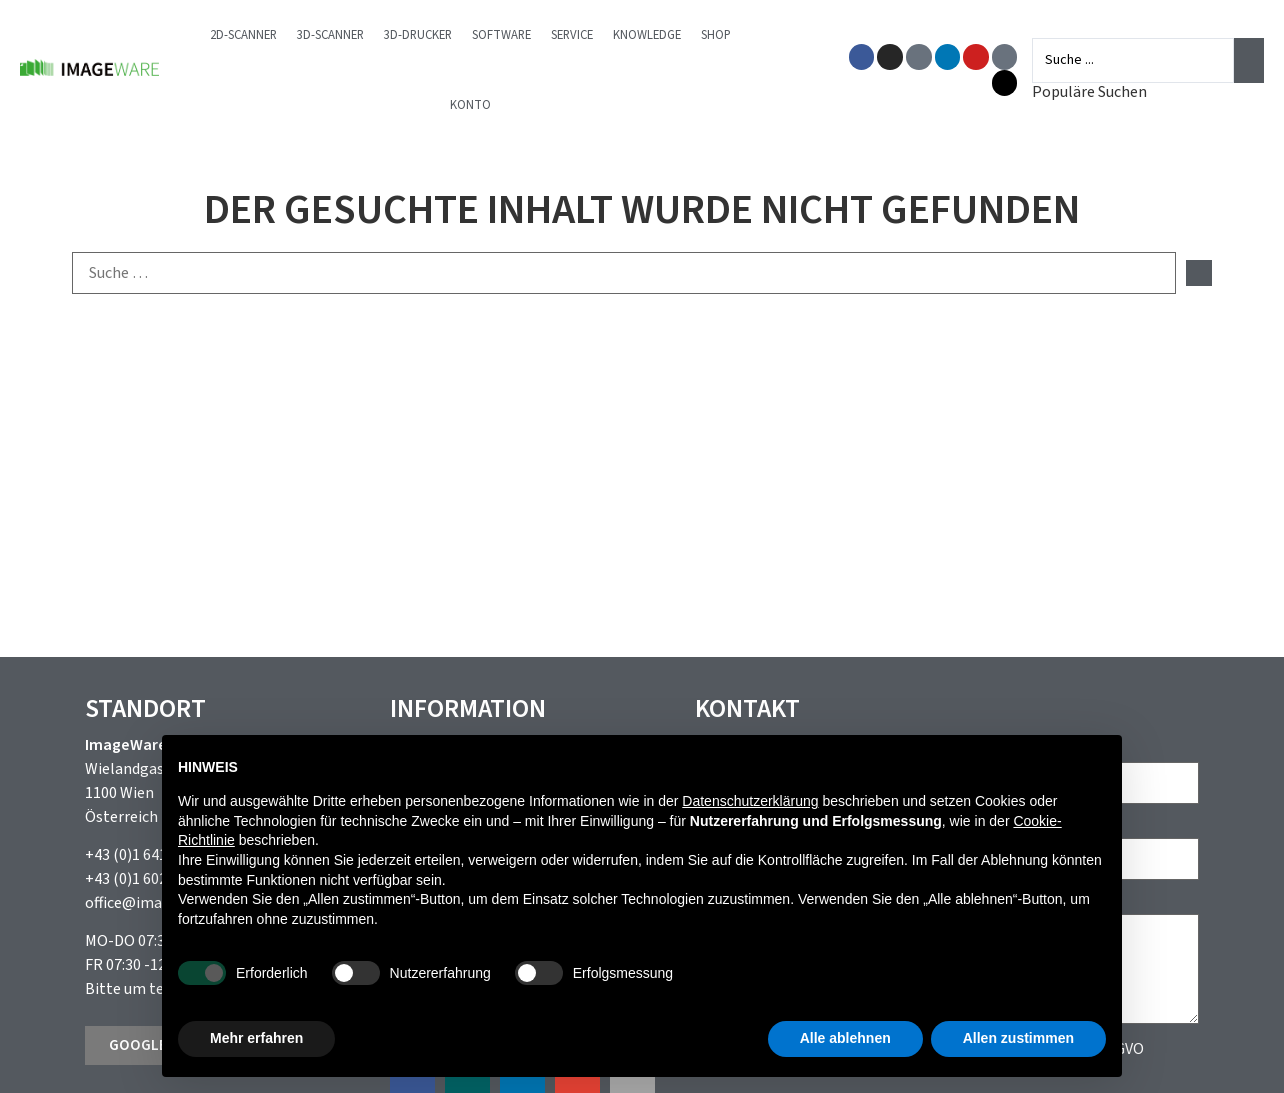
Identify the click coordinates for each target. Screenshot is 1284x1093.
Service (572, 35)
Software (501, 35)
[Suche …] (624, 273)
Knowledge (647, 35)
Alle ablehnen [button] (845, 1038)
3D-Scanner (330, 35)
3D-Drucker (418, 35)
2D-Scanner (243, 35)
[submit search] (1199, 273)
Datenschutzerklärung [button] (750, 801)
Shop (716, 35)
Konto (470, 105)
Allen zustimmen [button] (1018, 1038)
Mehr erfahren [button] (256, 1038)
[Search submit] (1249, 60)
